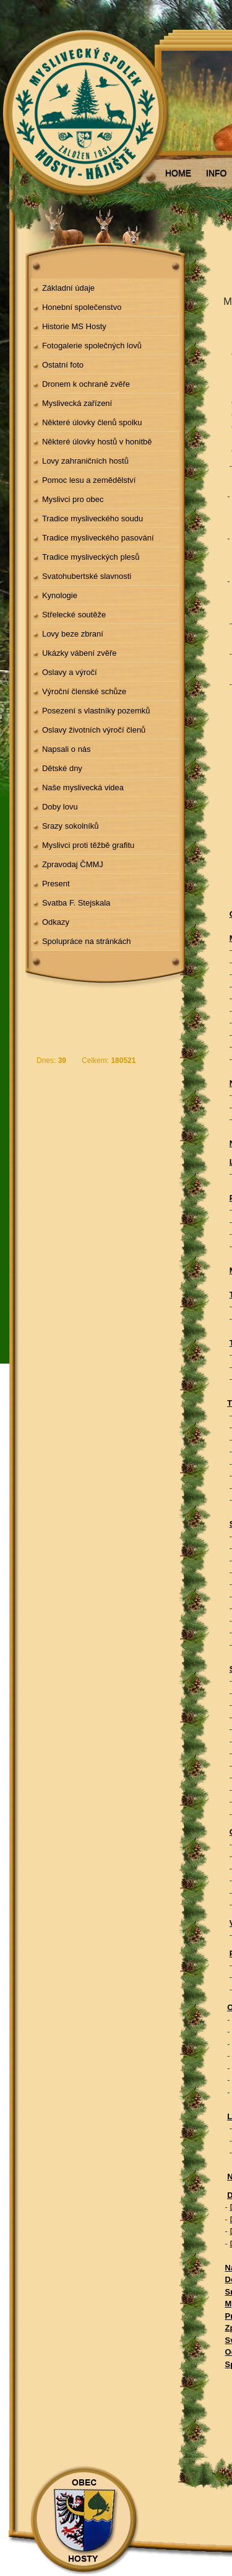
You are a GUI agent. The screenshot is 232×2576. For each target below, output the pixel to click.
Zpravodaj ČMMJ (72, 864)
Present (56, 883)
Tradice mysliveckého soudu (92, 518)
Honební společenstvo (82, 307)
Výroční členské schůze (84, 691)
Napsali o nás (66, 749)
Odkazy (55, 922)
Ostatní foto (63, 364)
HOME (178, 173)
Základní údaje (68, 288)
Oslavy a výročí (69, 672)
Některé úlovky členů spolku (92, 422)
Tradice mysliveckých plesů (91, 557)
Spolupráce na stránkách (86, 941)
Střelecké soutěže (74, 614)
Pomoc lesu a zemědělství (89, 480)
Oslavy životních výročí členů (93, 729)
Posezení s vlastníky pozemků (96, 710)
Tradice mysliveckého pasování (98, 537)
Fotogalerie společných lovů (92, 345)
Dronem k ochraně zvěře (86, 384)
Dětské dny (62, 768)
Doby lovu (60, 806)
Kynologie (59, 595)
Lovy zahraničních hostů (85, 460)
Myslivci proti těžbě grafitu (88, 845)
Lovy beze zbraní (72, 633)
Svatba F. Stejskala (76, 902)
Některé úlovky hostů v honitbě (97, 441)
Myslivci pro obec (73, 499)
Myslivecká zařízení (77, 403)
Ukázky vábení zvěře (79, 653)
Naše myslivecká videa (83, 787)
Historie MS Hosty (74, 326)
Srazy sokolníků (70, 826)
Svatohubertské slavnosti (86, 576)
